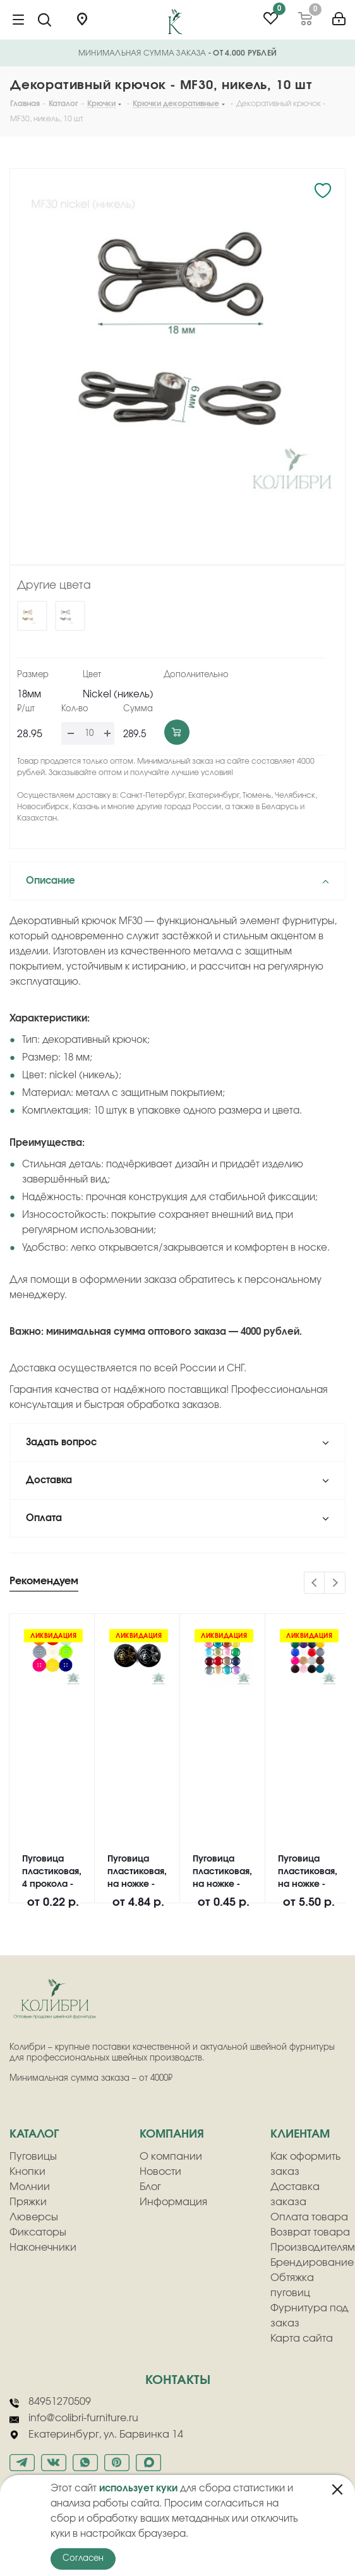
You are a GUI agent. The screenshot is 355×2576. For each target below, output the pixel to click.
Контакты (177, 2380)
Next (335, 1583)
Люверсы (33, 2217)
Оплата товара (309, 2217)
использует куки (138, 2488)
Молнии (29, 2187)
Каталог (34, 2134)
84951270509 (50, 2402)
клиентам (300, 2134)
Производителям (312, 2247)
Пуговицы (33, 2157)
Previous (314, 1583)
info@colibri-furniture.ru (73, 2418)
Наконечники (42, 2247)
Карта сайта (301, 2338)
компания (172, 2134)
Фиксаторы (37, 2232)
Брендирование (312, 2263)
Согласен (83, 2559)
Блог (150, 2187)
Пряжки (28, 2202)
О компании (171, 2157)
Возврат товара (310, 2232)
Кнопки (27, 2172)
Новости (160, 2172)
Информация (173, 2202)
